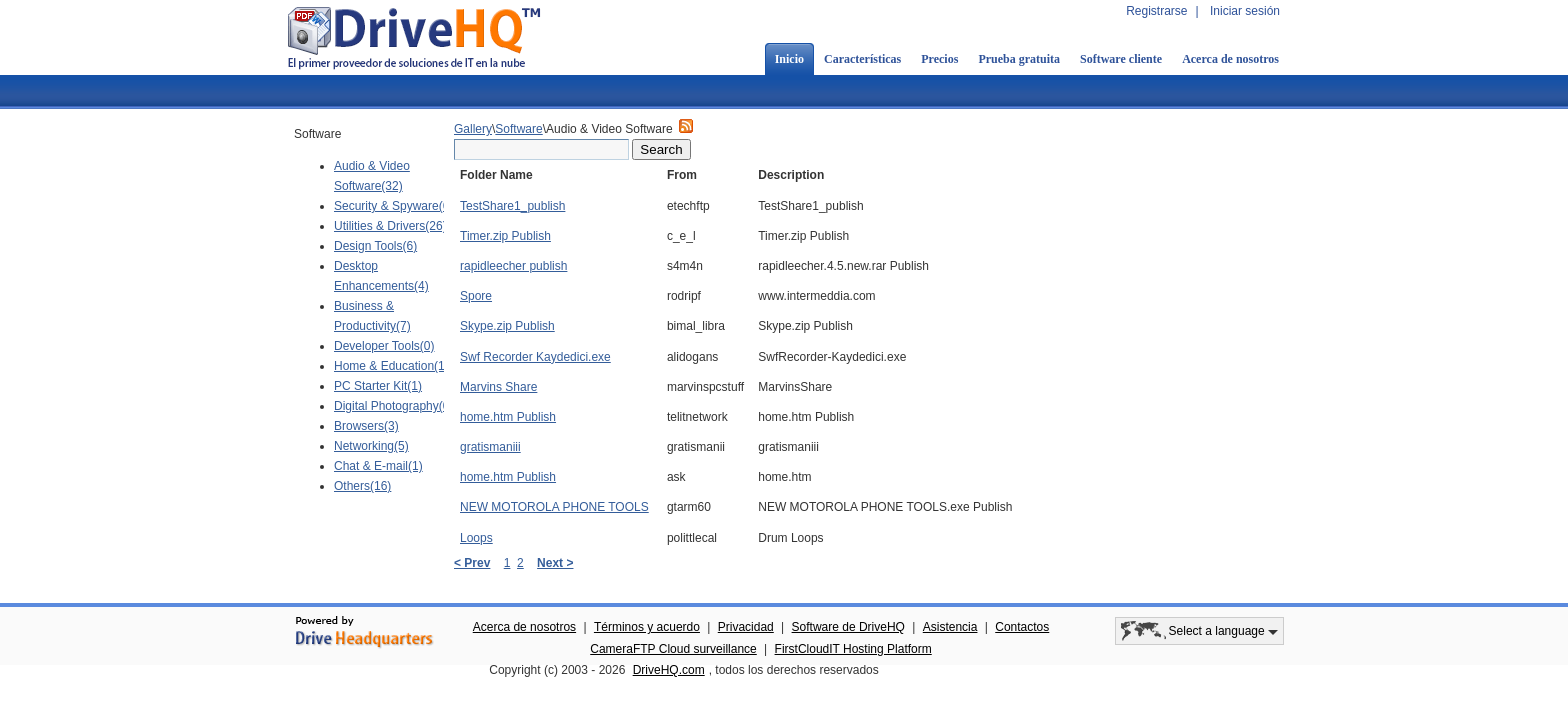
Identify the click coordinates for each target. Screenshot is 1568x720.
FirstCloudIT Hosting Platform (853, 649)
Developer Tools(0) (384, 346)
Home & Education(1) (391, 366)
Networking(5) (371, 446)
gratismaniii (490, 447)
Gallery (473, 129)
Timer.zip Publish (505, 236)
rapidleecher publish (513, 266)
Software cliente (1121, 59)
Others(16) (362, 486)
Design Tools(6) (375, 246)
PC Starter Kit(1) (378, 386)
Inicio (789, 59)
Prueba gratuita (1019, 59)
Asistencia (950, 627)
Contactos (1022, 627)
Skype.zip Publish (507, 326)
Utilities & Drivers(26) (390, 226)
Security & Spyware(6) (393, 206)
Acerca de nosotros (1230, 59)
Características (862, 59)
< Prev (472, 563)
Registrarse (1156, 11)
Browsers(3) (366, 426)
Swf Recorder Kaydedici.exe (535, 357)
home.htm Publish (508, 417)
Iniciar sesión (1245, 11)
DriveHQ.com (669, 670)
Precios (939, 59)
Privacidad (746, 627)
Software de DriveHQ (848, 627)
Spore (476, 296)
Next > (555, 563)
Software (518, 129)
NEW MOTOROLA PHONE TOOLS (554, 507)
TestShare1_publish (512, 206)
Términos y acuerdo (647, 627)
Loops (476, 538)
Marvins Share (498, 387)
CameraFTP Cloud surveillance (673, 649)
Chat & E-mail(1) (378, 466)
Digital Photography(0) (393, 406)
